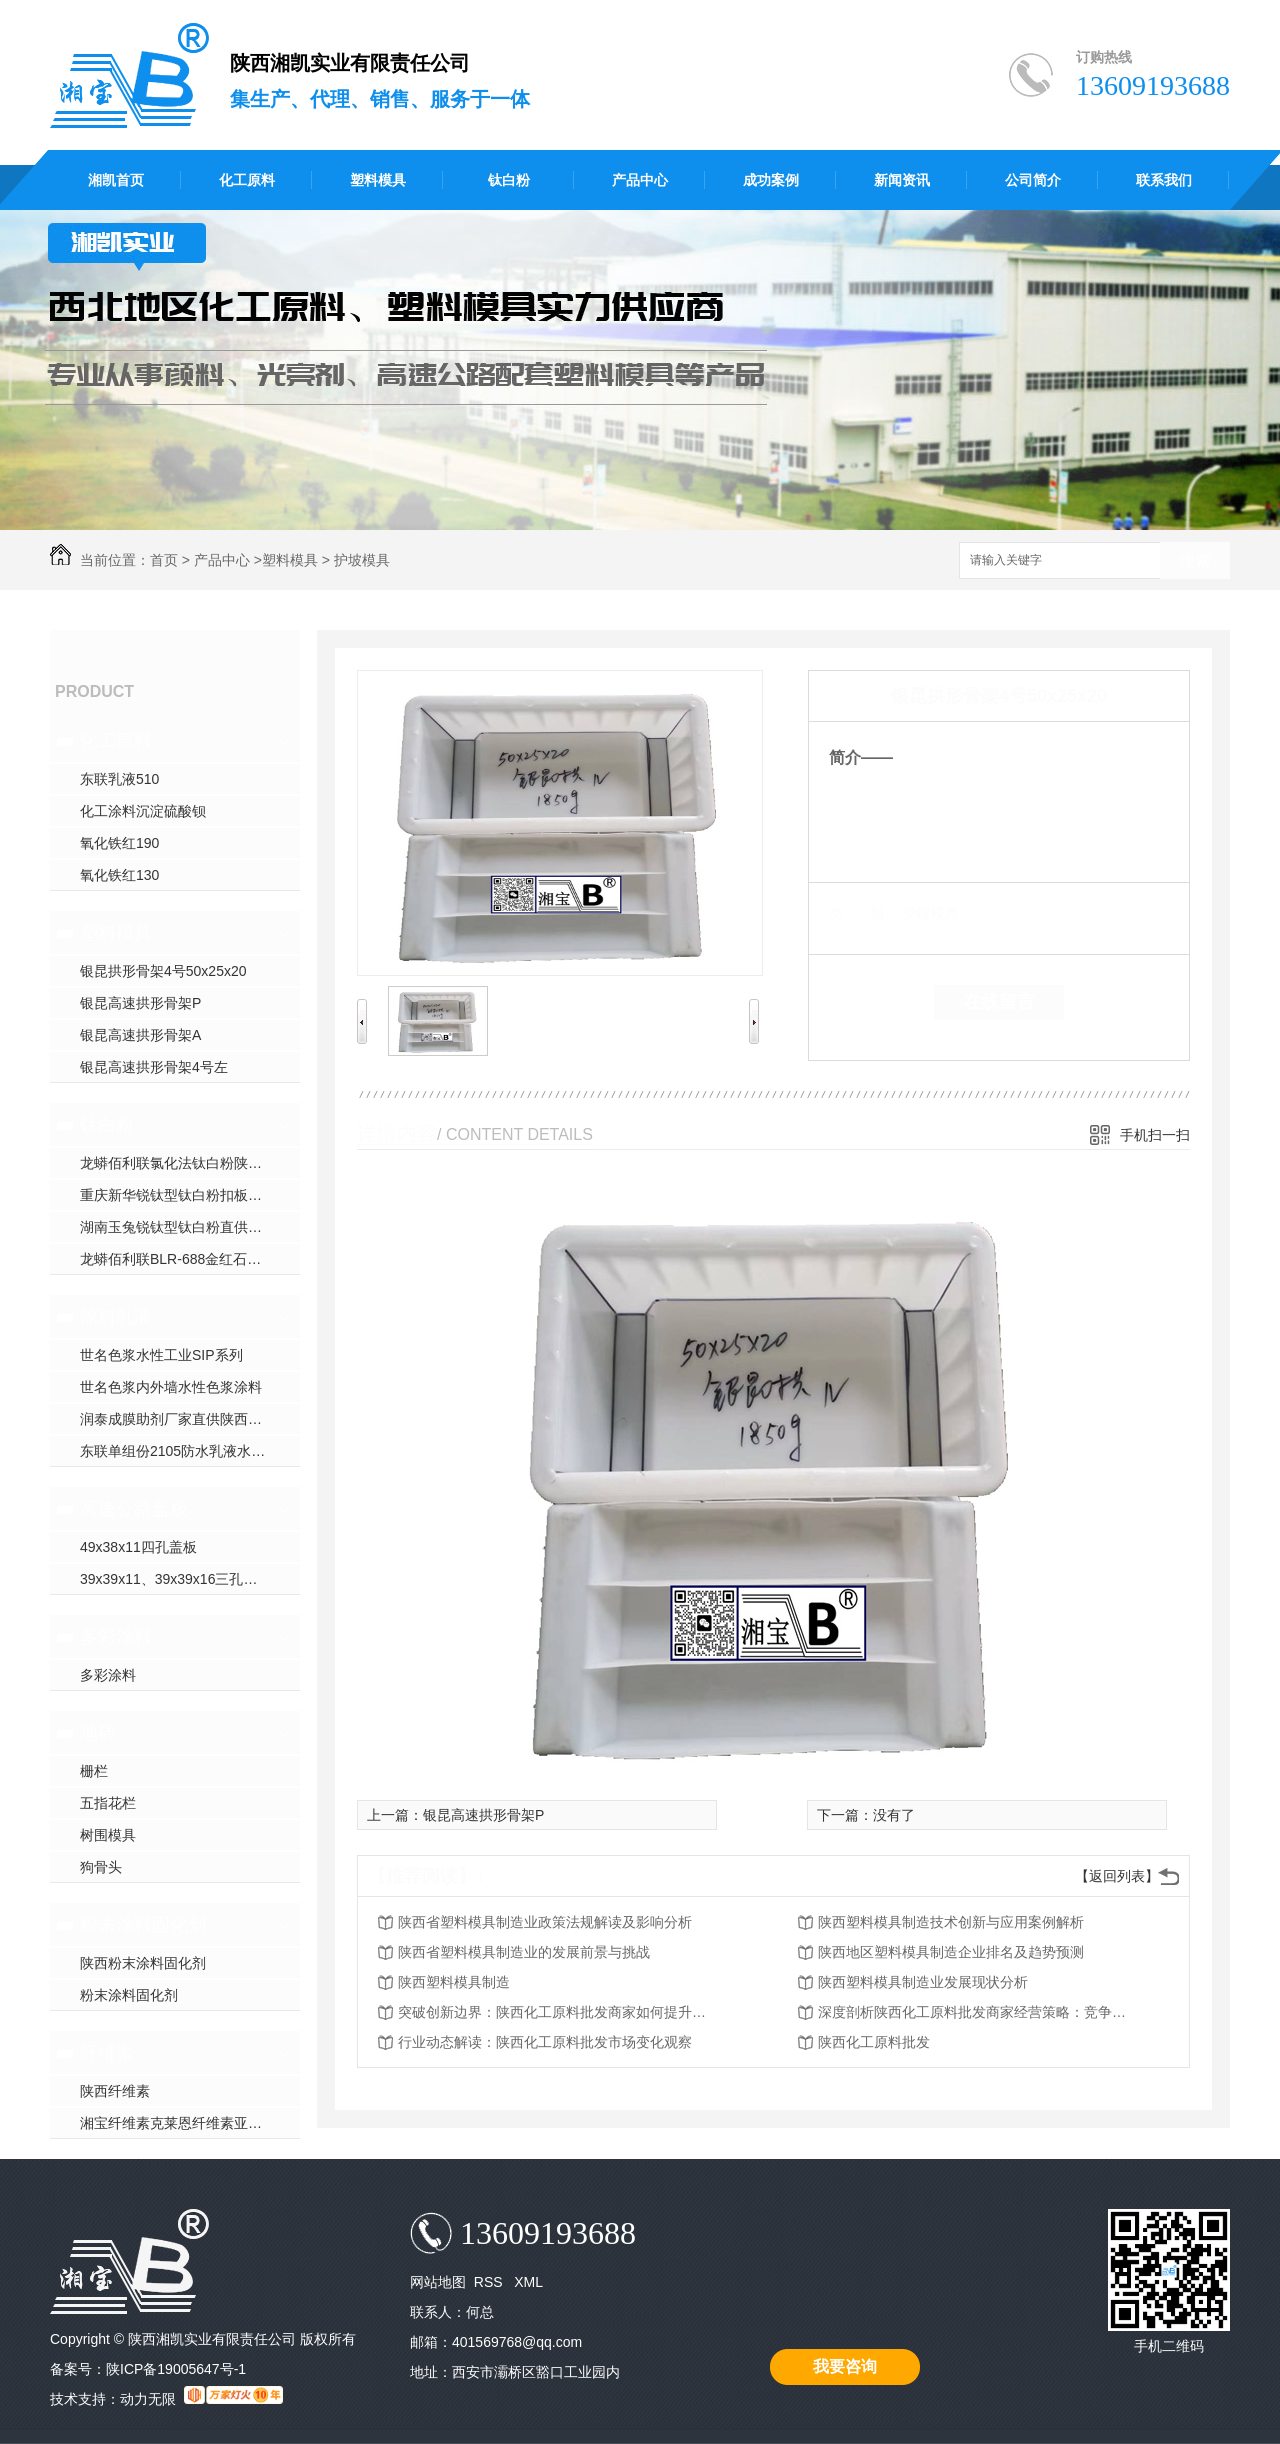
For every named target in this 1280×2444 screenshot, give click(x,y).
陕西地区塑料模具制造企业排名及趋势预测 (951, 1952)
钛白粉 (509, 180)
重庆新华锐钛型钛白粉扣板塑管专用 (190, 1195)
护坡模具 (362, 560)
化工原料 (247, 180)
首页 (164, 560)
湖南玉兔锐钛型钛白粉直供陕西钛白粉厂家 (190, 1227)
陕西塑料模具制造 (454, 1982)
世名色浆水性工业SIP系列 (161, 1355)
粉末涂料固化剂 (143, 1925)
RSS (490, 2282)
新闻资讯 (902, 180)
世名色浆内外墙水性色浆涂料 (171, 1387)
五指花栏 (108, 1803)
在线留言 (999, 1002)
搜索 (1195, 561)
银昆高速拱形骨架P (140, 1003)
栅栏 (94, 1771)
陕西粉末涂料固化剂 (143, 1963)
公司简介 (1033, 180)
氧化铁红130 (119, 875)
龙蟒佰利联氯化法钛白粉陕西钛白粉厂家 (190, 1163)
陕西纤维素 (115, 2091)
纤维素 (107, 2053)
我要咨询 (845, 2366)
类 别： (863, 913)
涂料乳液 (116, 1317)
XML (528, 2282)
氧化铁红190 (119, 843)
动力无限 (148, 2399)
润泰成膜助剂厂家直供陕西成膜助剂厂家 (190, 1419)
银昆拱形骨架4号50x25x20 (163, 971)
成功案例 (771, 180)
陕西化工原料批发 (874, 2042)
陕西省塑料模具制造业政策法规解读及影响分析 (545, 1922)
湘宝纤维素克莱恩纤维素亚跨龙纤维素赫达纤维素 (190, 2123)
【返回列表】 (1117, 1876)
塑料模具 (378, 180)
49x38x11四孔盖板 (138, 1547)
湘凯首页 (116, 180)
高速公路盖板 (134, 1509)
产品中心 (640, 180)
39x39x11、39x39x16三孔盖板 (175, 1579)
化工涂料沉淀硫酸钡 (143, 811)
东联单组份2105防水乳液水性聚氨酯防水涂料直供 (190, 1451)
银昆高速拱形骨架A (140, 1035)
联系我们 (1164, 180)
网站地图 (438, 2282)
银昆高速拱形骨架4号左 (154, 1067)
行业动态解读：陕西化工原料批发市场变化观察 (545, 2042)
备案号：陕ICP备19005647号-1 (148, 2369)
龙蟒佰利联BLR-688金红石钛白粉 (184, 1259)
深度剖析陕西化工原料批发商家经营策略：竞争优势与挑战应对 (978, 2012)
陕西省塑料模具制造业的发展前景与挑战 (524, 1952)
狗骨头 (101, 1867)
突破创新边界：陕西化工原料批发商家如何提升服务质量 (558, 2012)
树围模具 (108, 1835)
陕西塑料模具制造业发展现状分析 (923, 1982)
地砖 (98, 1733)
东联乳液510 (119, 779)
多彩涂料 (116, 1637)
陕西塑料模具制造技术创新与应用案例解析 (951, 1922)
